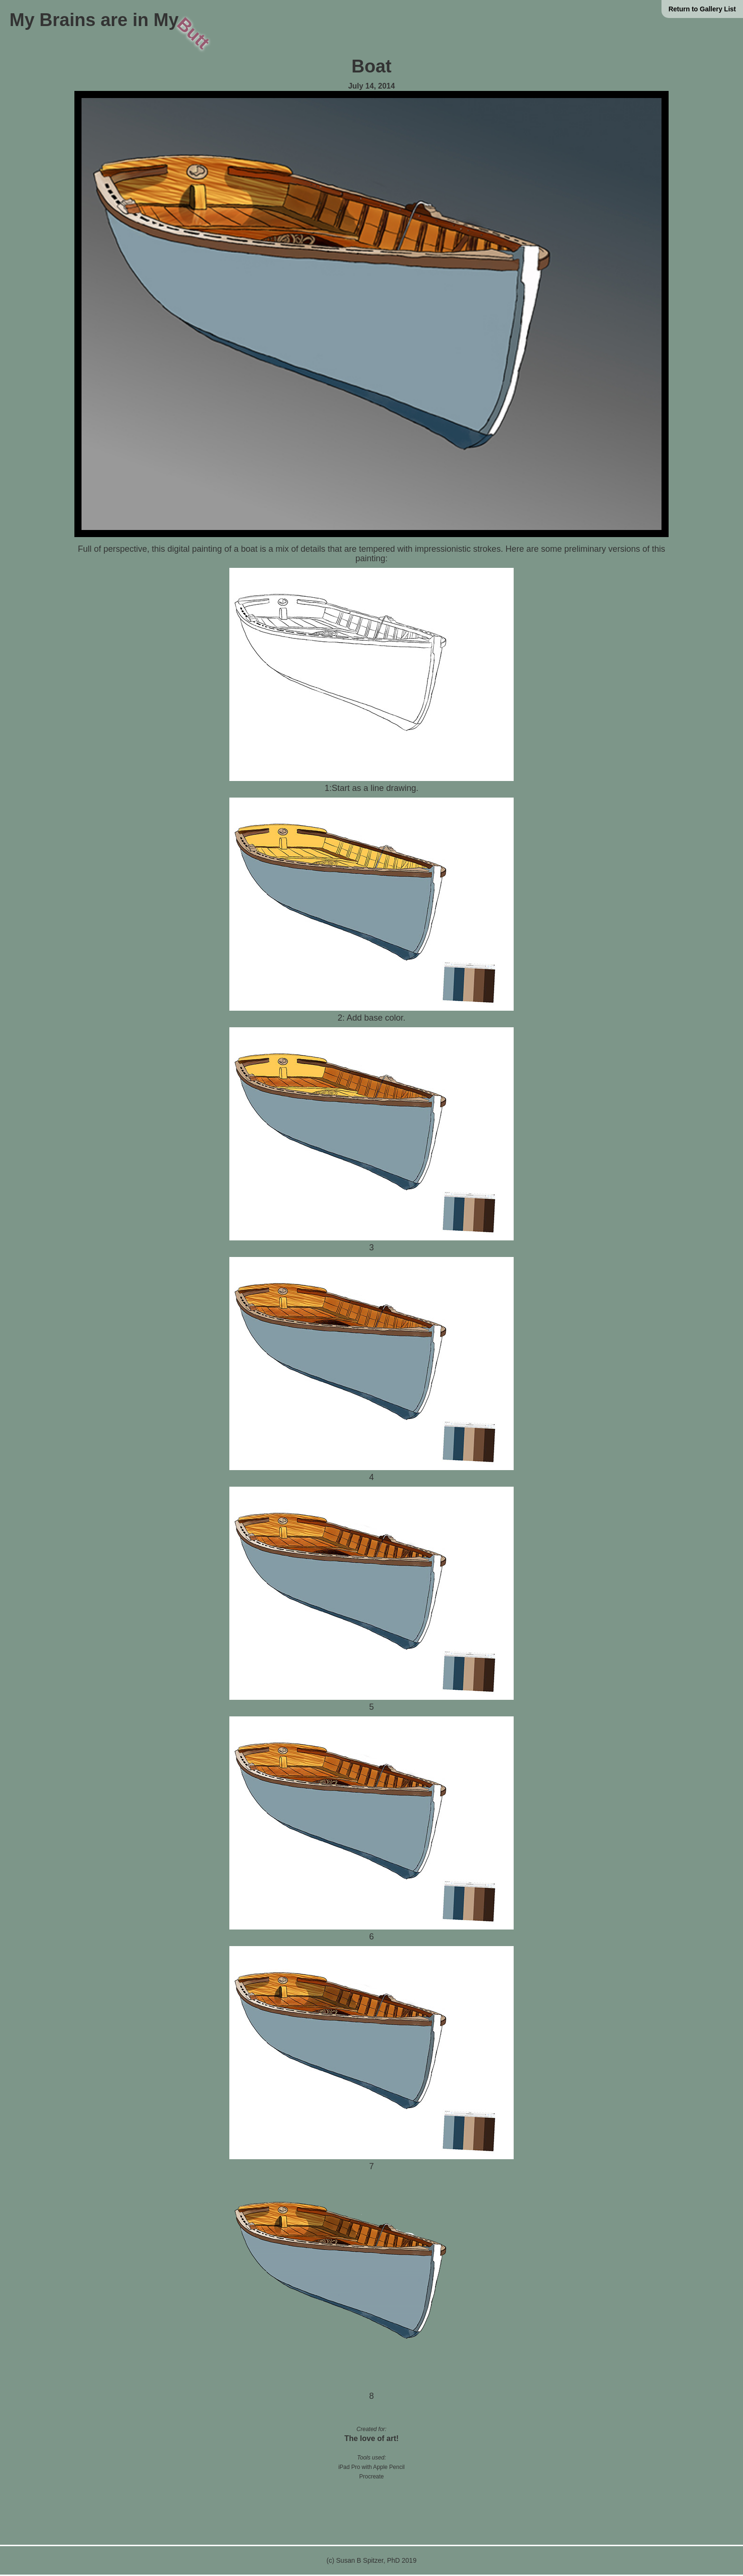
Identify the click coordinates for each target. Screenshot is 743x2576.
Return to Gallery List (702, 9)
